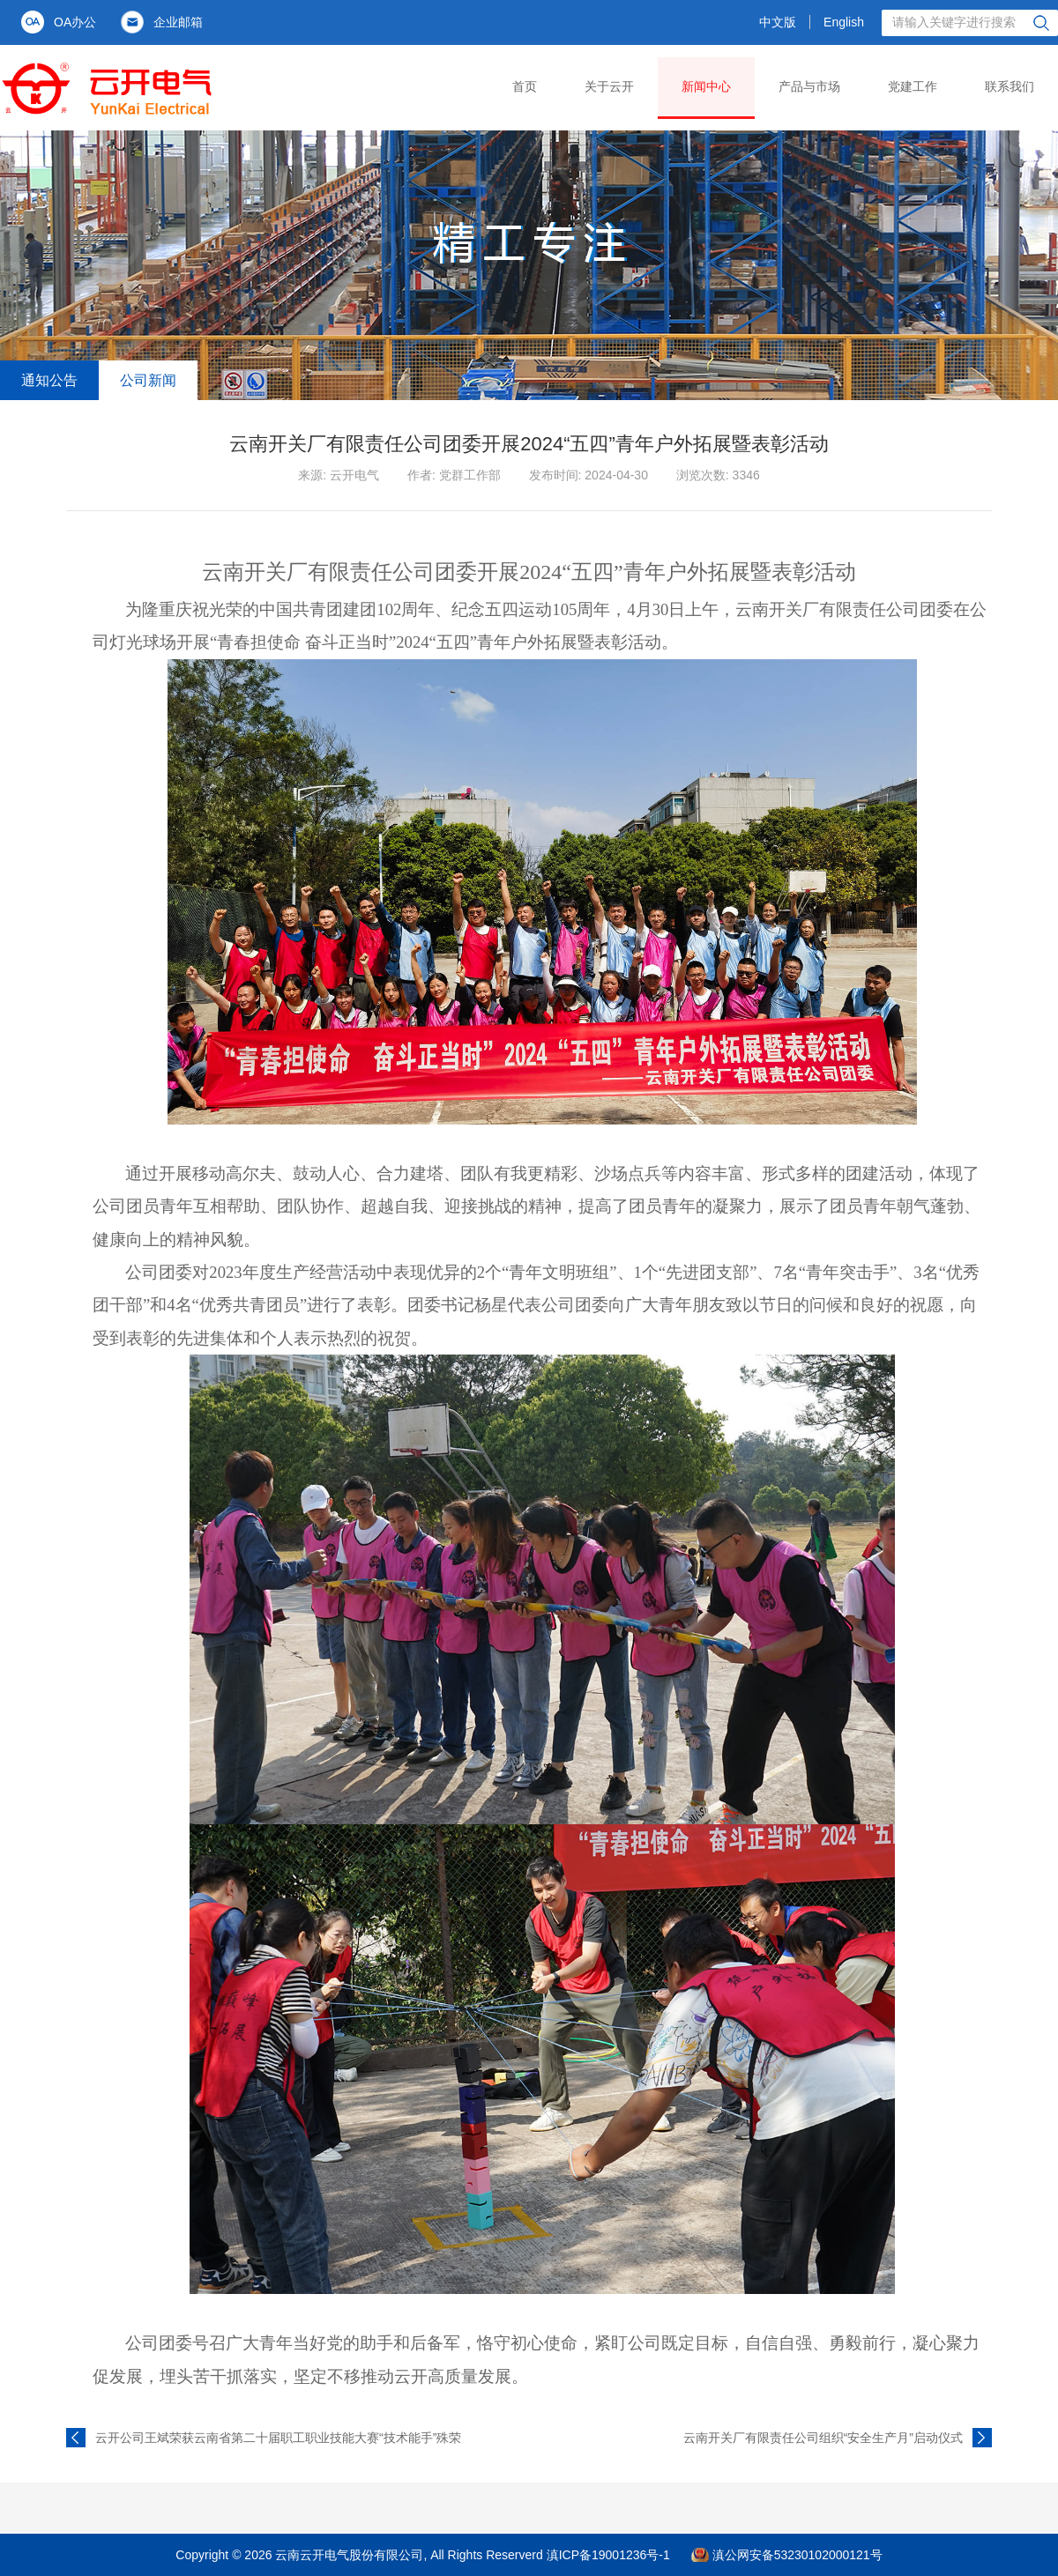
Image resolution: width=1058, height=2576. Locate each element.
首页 (524, 86)
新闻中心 (706, 86)
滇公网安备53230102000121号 (797, 2555)
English (843, 22)
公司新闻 (148, 380)
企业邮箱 (178, 22)
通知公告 (49, 380)
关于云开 (609, 86)
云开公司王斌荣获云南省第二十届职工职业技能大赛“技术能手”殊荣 (278, 2438)
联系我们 (1009, 86)
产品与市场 (809, 86)
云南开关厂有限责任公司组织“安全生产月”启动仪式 (823, 2438)
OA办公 (75, 22)
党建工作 (912, 86)
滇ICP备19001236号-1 (608, 2555)
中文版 (777, 22)
